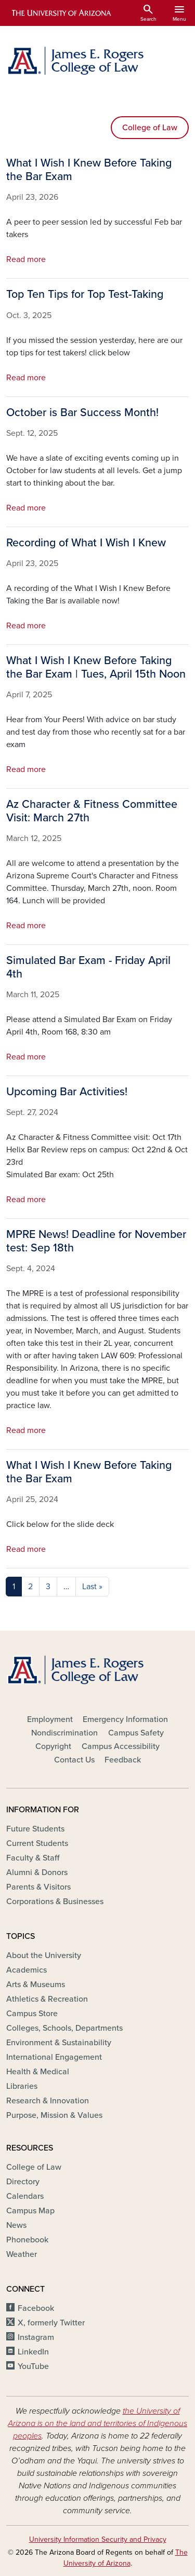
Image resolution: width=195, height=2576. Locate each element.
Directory (23, 2181)
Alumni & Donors (37, 1872)
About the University (43, 1955)
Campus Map (30, 2211)
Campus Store (32, 2013)
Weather (21, 2254)
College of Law (149, 127)
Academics (26, 1970)
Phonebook (27, 2240)
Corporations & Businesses (54, 1901)
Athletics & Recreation (47, 1999)
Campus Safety (136, 1733)
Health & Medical (37, 2072)
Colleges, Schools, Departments (64, 2028)
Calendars (25, 2196)
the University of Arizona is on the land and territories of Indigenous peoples (97, 2423)
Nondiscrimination (64, 1733)
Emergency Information (125, 1719)
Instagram (36, 2337)
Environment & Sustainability (58, 2042)
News (16, 2225)
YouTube (33, 2366)
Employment (50, 1719)
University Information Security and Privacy (97, 2539)
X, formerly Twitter (51, 2323)
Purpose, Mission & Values (54, 2115)
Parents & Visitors (38, 1887)
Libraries (21, 2086)
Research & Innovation (47, 2101)
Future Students (35, 1829)
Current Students (37, 1843)
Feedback (123, 1760)
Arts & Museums (35, 1984)
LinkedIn (33, 2352)
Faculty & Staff (32, 1858)
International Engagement (54, 2057)
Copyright (53, 1746)
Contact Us (74, 1760)
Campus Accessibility (121, 1746)
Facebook (36, 2308)
